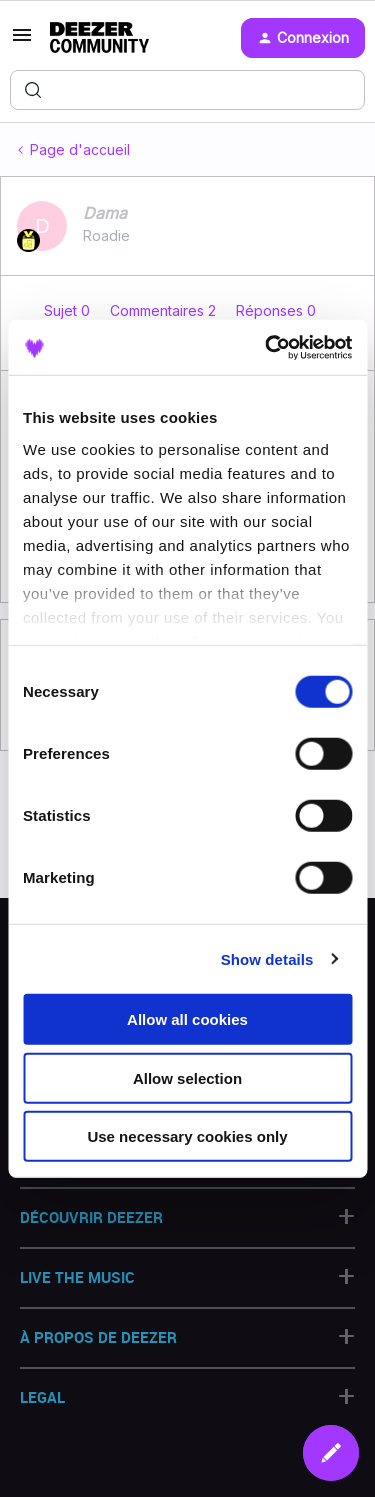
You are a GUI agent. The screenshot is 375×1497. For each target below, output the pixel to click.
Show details (267, 958)
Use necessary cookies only (187, 1136)
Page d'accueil (80, 149)
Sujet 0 (69, 310)
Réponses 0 (276, 310)
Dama (105, 213)
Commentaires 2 (165, 310)
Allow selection (187, 1077)
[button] (22, 41)
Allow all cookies (187, 1019)
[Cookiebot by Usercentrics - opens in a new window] (267, 347)
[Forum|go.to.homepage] (99, 38)
